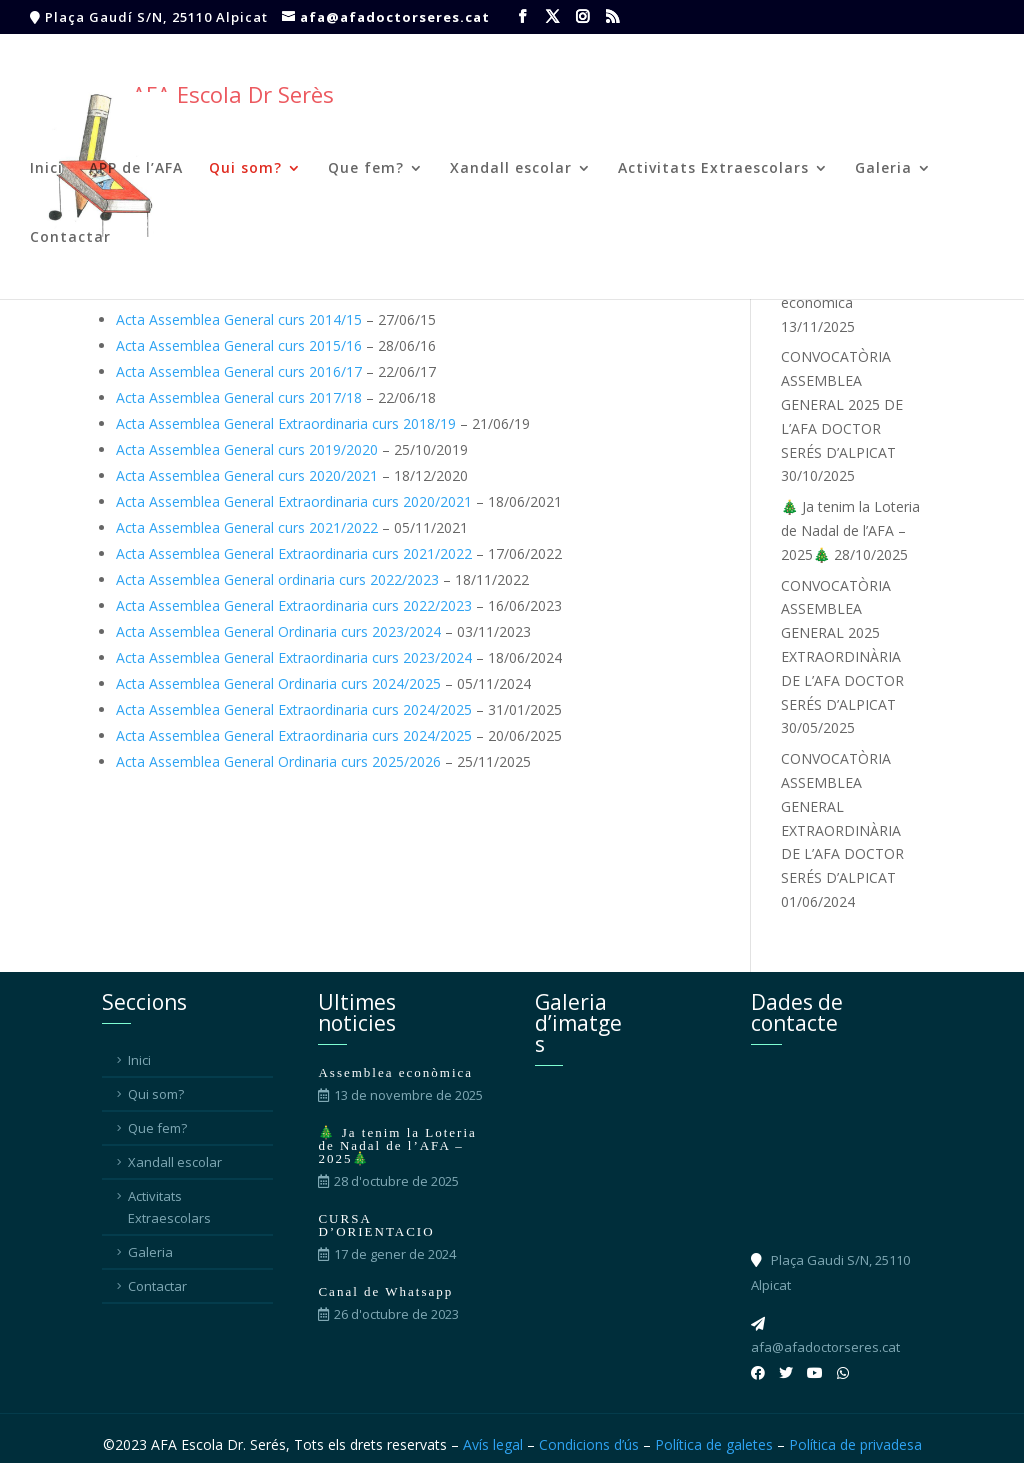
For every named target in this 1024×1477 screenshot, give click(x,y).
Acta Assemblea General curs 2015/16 (239, 345)
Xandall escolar (511, 169)
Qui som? (245, 169)
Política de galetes (714, 1444)
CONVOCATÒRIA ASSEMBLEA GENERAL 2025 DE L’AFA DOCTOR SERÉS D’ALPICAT (842, 404)
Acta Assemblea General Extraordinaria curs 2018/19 (286, 423)
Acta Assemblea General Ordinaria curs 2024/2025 (278, 683)
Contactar (70, 238)
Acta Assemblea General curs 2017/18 (239, 397)
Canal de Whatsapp (385, 1291)
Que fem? (366, 169)
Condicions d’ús (589, 1444)
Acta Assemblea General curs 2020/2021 (247, 475)
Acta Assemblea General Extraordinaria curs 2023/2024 (294, 657)
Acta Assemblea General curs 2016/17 (239, 371)
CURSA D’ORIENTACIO (376, 1225)
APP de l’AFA (136, 169)
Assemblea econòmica (395, 1072)
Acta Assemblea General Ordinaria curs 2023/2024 (278, 631)
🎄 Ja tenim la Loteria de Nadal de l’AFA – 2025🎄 (850, 530)
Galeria (883, 169)
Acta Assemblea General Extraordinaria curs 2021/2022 (294, 553)
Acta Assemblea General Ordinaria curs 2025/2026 (278, 761)
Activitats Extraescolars (713, 169)
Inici (46, 169)
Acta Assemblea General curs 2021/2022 (247, 527)
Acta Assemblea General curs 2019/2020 (247, 449)
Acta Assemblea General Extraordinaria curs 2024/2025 (294, 709)
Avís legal (493, 1444)
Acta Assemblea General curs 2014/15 (239, 319)
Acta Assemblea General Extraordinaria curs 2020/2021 (294, 501)
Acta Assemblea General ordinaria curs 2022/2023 (277, 579)
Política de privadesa (855, 1444)
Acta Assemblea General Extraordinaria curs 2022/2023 (294, 605)
